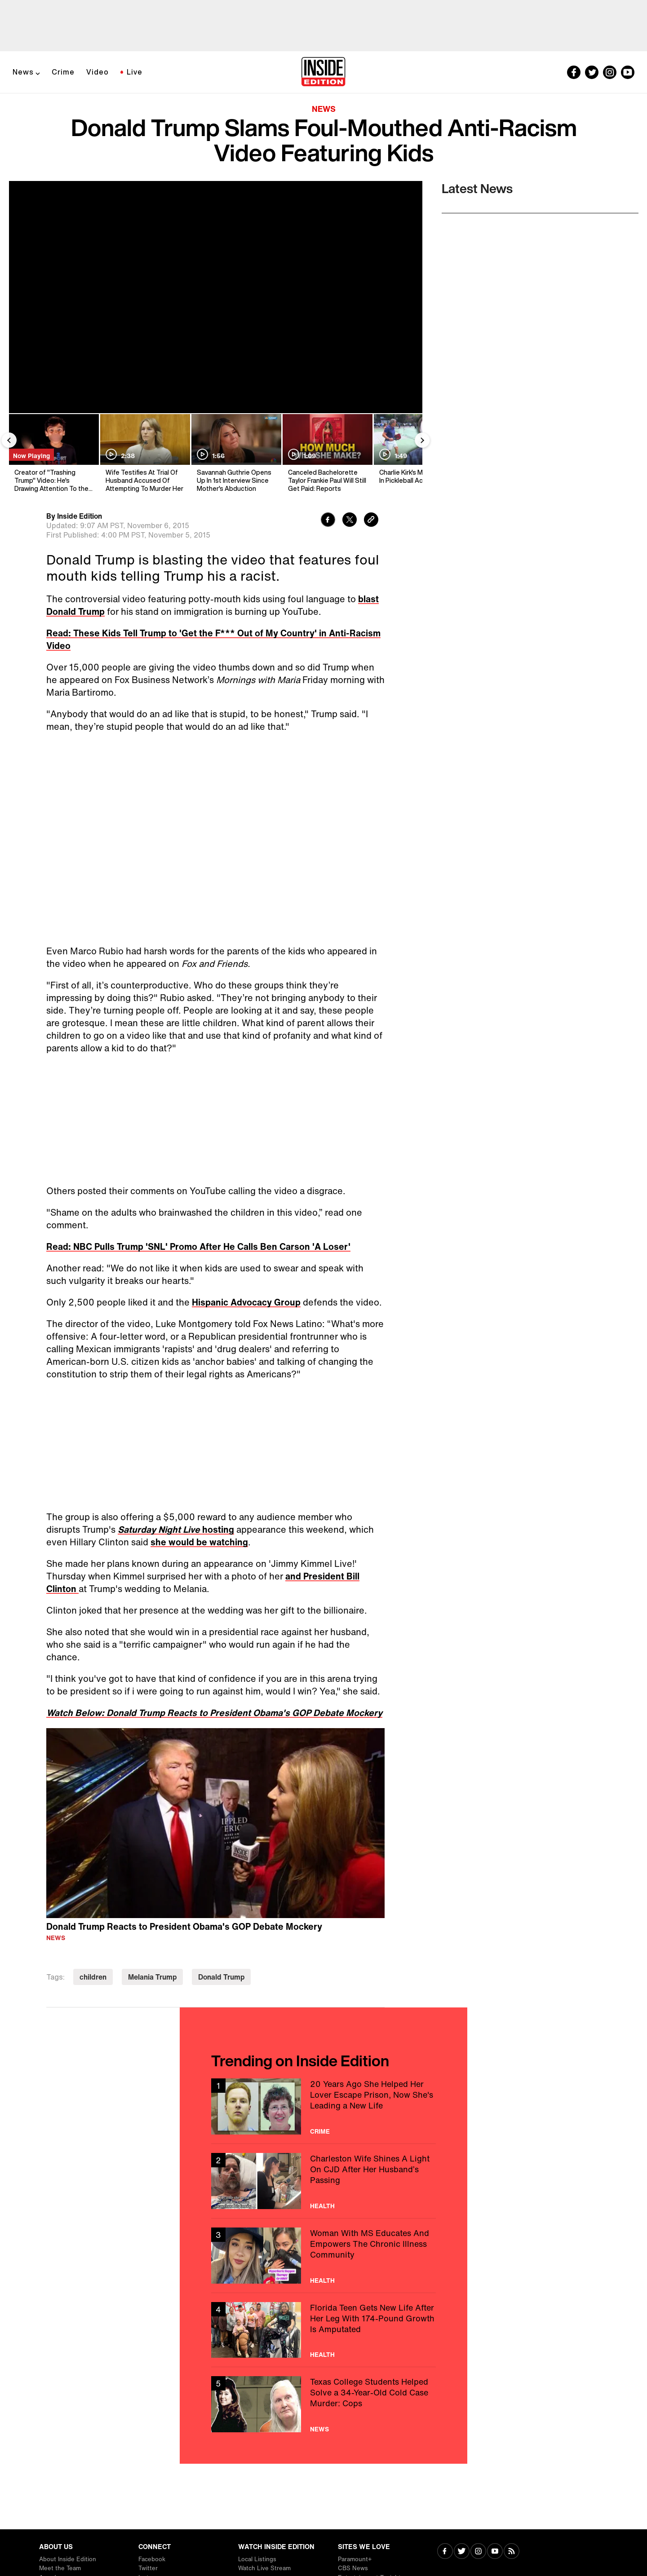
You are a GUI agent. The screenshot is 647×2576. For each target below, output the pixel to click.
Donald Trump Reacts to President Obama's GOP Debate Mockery (184, 1926)
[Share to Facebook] (328, 521)
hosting (176, 1529)
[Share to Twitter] (349, 521)
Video (97, 71)
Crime (63, 71)
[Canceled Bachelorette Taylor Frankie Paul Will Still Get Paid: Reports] (326, 453)
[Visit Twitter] (462, 2552)
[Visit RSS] (511, 2552)
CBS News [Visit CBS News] (353, 2568)
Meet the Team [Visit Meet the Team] (60, 2568)
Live (134, 71)
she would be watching (199, 1541)
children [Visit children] (93, 1976)
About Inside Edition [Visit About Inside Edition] (67, 2559)
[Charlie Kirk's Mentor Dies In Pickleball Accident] (418, 453)
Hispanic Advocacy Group (246, 1302)
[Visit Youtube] (495, 2552)
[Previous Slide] (9, 440)
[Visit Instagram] (478, 2552)
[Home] (323, 72)
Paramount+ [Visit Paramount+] (355, 2559)
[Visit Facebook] (445, 2552)
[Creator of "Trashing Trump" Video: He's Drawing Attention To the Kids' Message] (53, 453)
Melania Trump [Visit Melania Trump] (152, 1976)
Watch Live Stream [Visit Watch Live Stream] (264, 2568)
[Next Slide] (422, 440)
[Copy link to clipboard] (371, 521)
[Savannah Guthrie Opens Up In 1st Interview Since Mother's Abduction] (235, 453)
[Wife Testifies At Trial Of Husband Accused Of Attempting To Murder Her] (144, 453)
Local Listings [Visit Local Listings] (257, 2559)
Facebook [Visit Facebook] (151, 2559)
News (23, 71)
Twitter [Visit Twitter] (148, 2568)
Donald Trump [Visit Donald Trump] (221, 1976)
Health (322, 2206)
